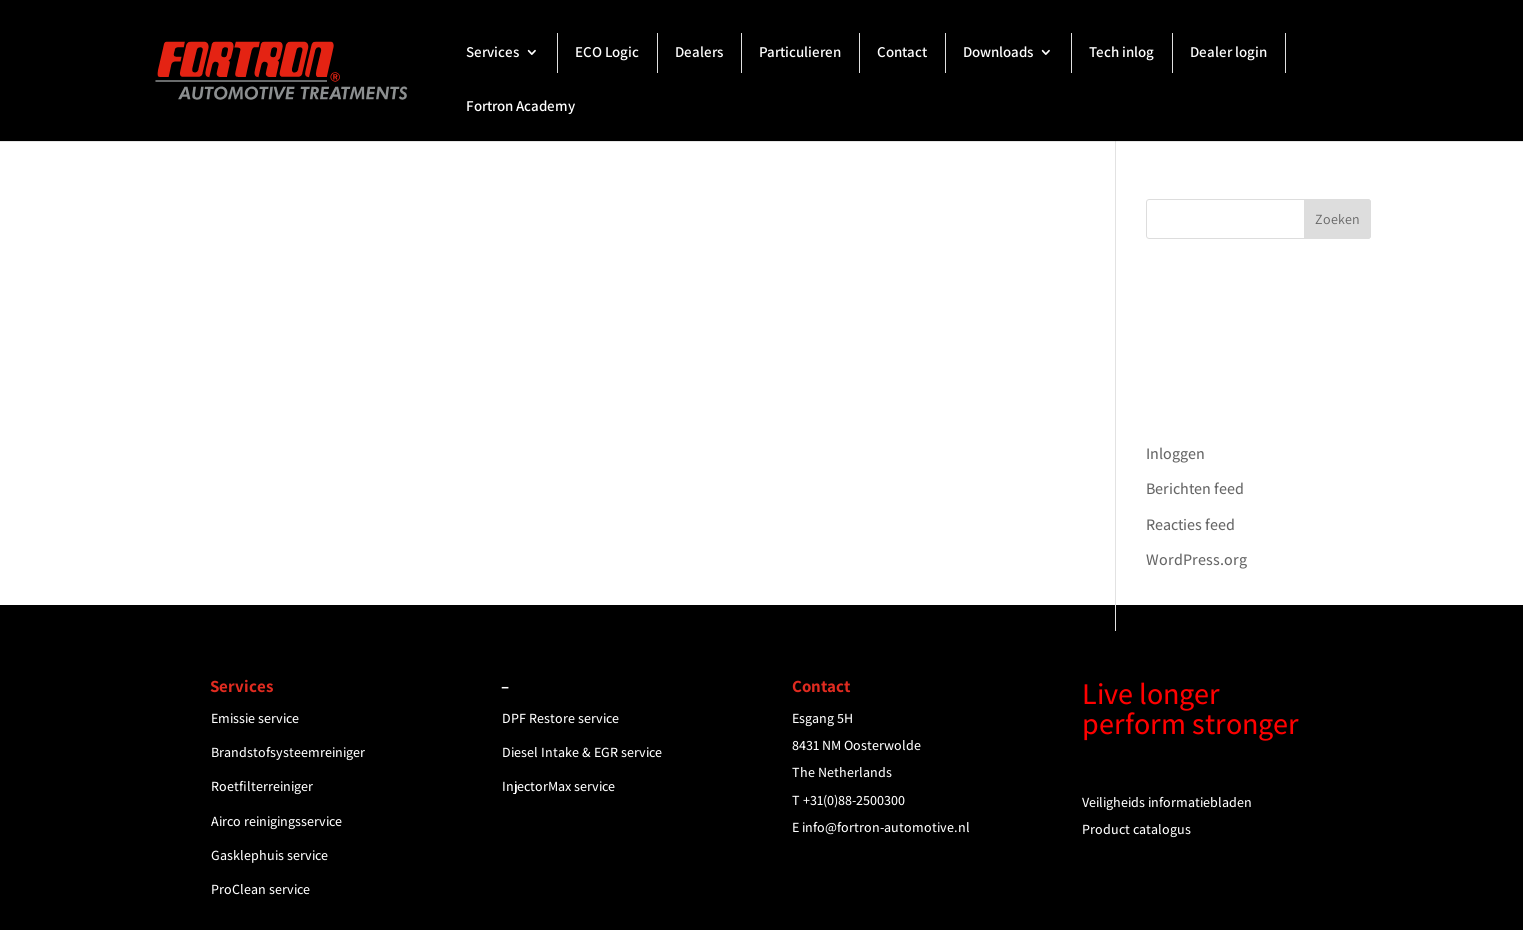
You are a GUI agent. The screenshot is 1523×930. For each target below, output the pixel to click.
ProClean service (260, 889)
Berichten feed (1195, 488)
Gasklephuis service (269, 855)
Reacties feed (1190, 524)
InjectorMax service (558, 786)
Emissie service (255, 718)
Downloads (998, 53)
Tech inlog (1121, 53)
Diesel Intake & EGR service (582, 752)
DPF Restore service (560, 718)
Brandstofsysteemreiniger (288, 752)
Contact (902, 53)
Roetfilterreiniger (262, 786)
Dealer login (1228, 53)
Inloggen (1175, 453)
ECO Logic (607, 53)
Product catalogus (1136, 829)
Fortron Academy (520, 107)
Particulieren (800, 53)
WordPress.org (1196, 559)
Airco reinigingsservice (276, 821)
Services (492, 53)
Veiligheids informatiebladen (1167, 802)
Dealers (699, 53)
